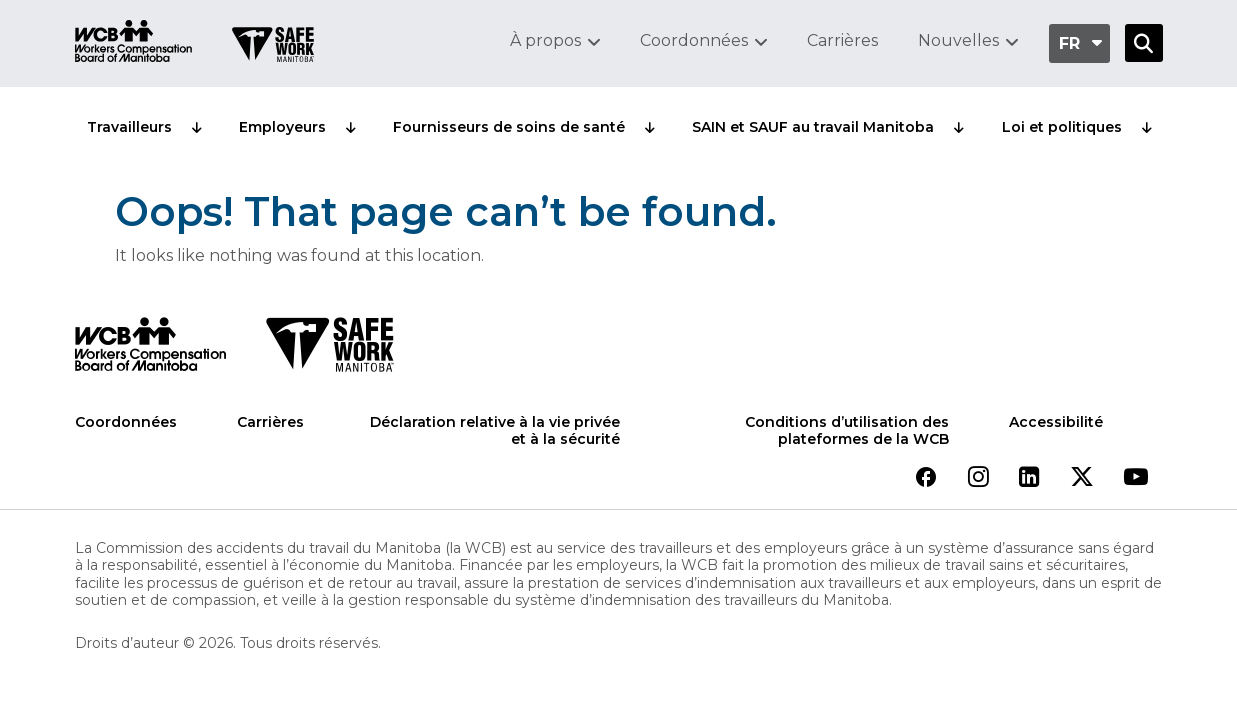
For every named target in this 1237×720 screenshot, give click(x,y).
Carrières (842, 40)
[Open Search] (1144, 43)
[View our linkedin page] (1029, 478)
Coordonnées (694, 40)
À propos (545, 40)
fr (1069, 43)
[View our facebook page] (926, 478)
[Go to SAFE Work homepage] (273, 47)
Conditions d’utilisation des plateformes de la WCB (847, 431)
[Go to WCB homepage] (133, 43)
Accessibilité (1056, 422)
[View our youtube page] (1136, 478)
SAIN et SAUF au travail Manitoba (813, 127)
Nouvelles (958, 40)
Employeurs (282, 127)
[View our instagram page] (978, 478)
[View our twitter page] (1082, 478)
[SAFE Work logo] (329, 350)
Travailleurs (129, 127)
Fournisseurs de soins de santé (509, 127)
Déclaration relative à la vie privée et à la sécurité (495, 431)
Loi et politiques (1062, 127)
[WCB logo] (150, 350)
